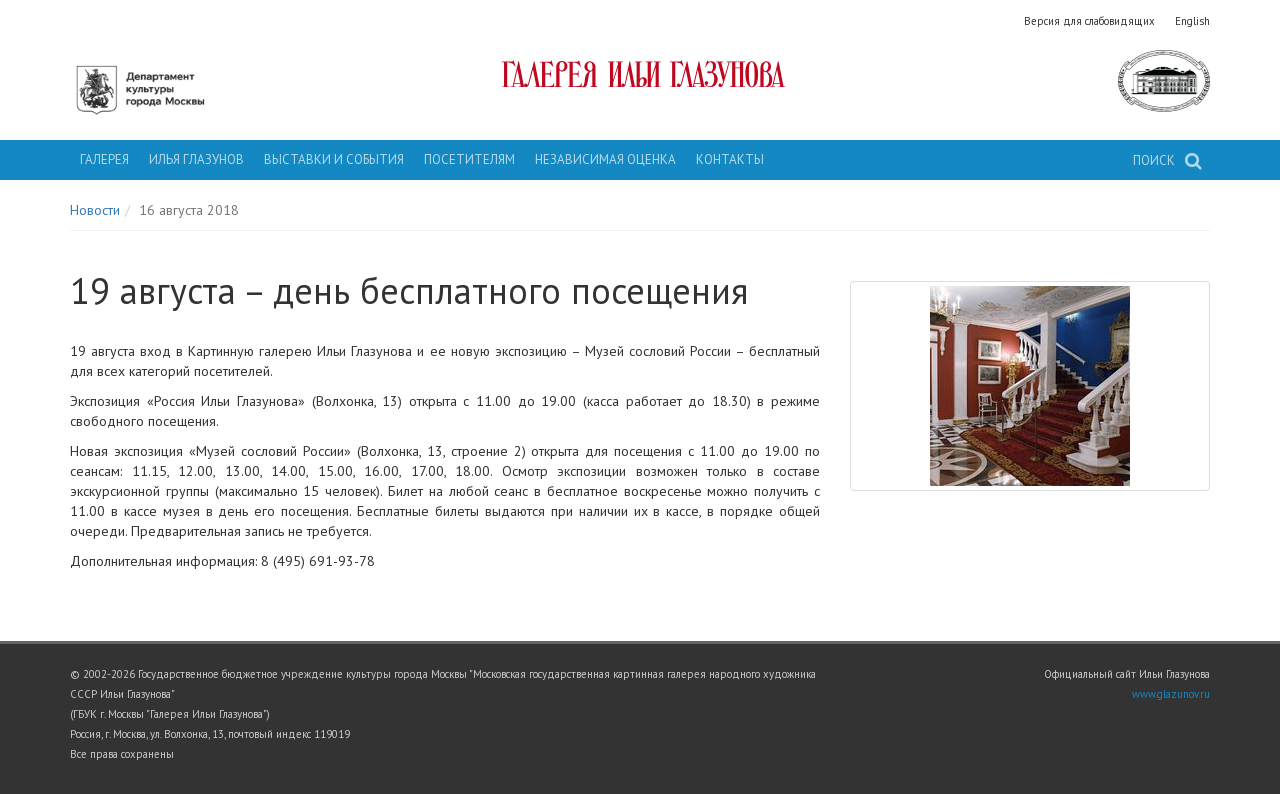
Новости (95, 210)
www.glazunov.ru (1171, 694)
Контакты (730, 159)
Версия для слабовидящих (1089, 21)
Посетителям (469, 159)
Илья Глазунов (196, 159)
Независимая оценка (605, 159)
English (1192, 21)
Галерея (104, 159)
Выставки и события (334, 159)
